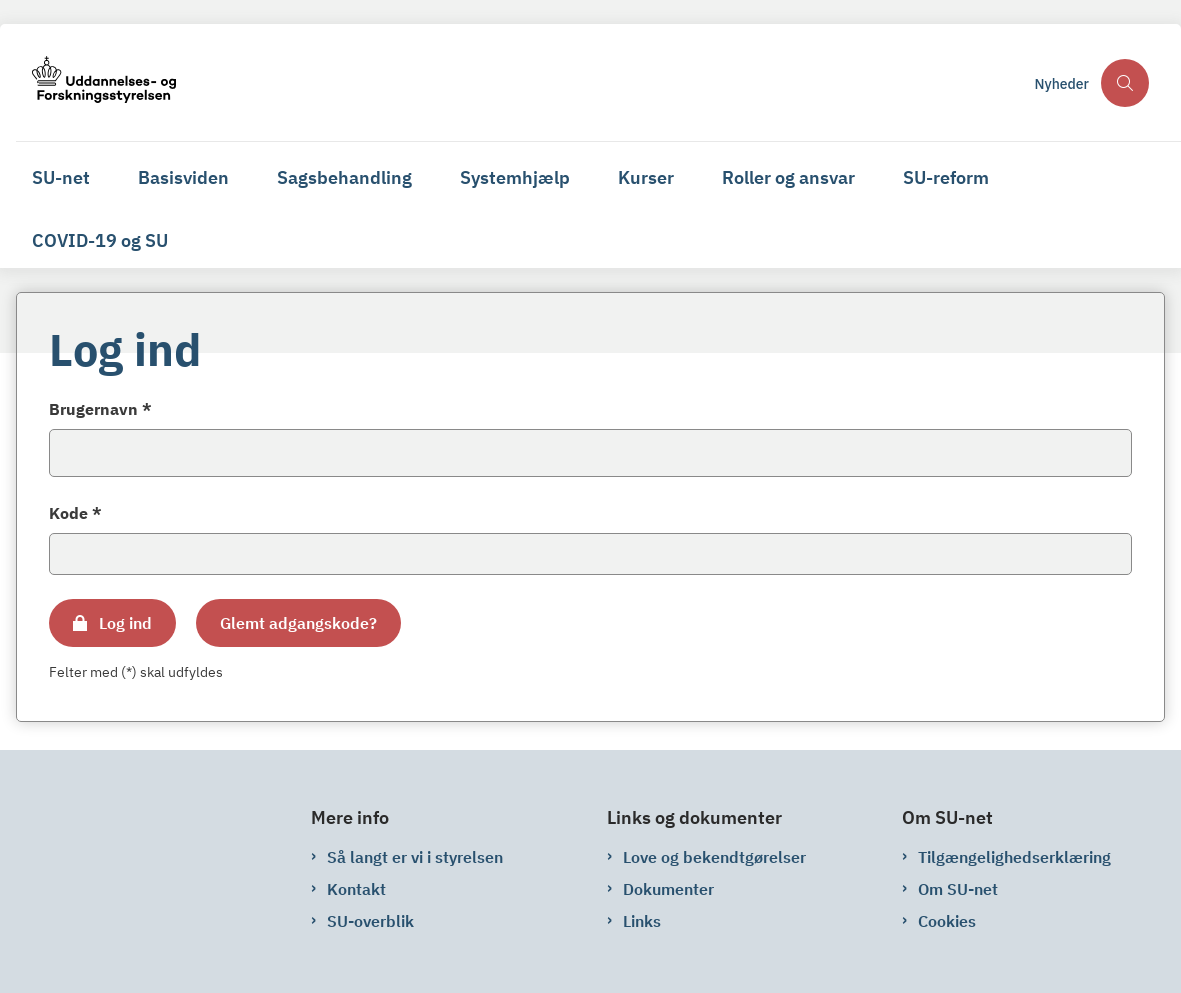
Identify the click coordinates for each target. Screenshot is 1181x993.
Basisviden (183, 177)
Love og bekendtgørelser (714, 857)
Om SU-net (958, 889)
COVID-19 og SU (100, 240)
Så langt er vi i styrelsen (415, 857)
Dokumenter (668, 889)
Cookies (947, 921)
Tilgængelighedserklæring (1014, 857)
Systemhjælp (515, 177)
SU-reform (946, 177)
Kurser (646, 177)
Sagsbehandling (344, 177)
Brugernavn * (100, 409)
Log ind (125, 623)
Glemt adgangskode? (298, 623)
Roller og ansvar (788, 177)
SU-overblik (370, 921)
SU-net (61, 177)
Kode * (75, 513)
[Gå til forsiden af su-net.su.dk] (96, 82)
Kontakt (356, 889)
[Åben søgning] (1125, 83)
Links (642, 921)
